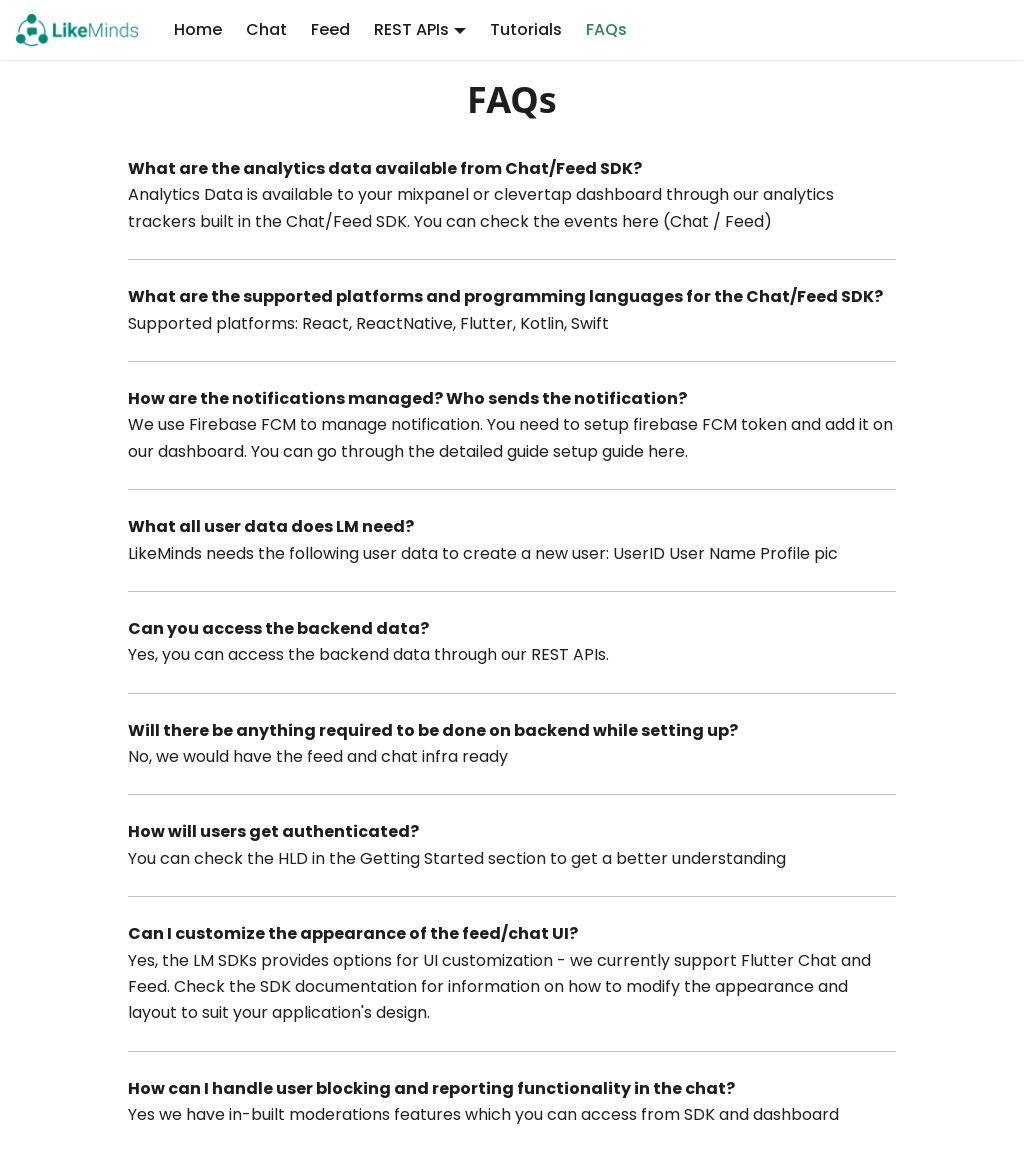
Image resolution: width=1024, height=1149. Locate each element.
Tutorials (526, 29)
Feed (330, 29)
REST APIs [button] (411, 29)
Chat (266, 29)
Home (198, 29)
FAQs (606, 29)
